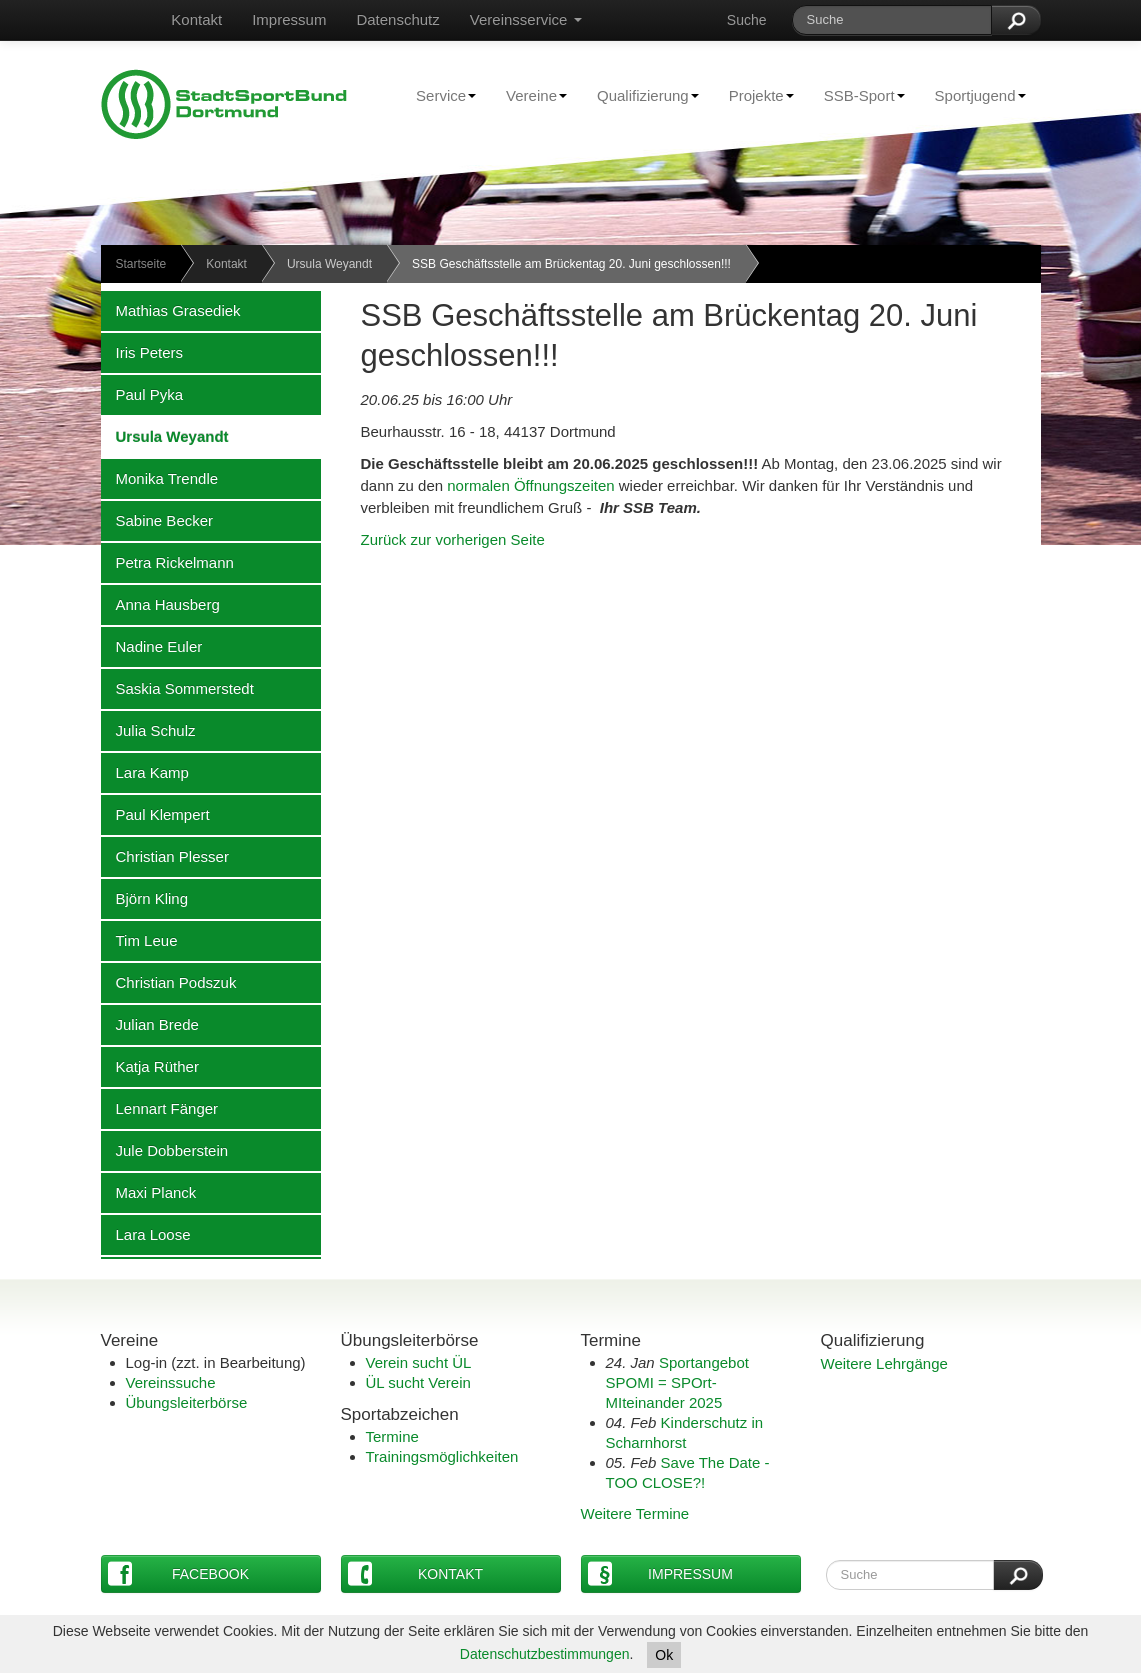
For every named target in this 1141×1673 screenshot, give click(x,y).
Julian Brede (150, 1024)
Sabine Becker (157, 520)
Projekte (754, 95)
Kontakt (196, 19)
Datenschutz (397, 19)
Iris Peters (142, 352)
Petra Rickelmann (167, 562)
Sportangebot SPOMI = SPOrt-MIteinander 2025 (677, 1382)
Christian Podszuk (169, 982)
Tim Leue (139, 940)
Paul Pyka (142, 394)
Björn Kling (145, 898)
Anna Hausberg (160, 604)
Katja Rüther (150, 1066)
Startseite (141, 264)
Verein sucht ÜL (419, 1362)
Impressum (289, 19)
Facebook (179, 1573)
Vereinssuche (171, 1382)
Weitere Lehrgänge (884, 1363)
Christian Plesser (165, 856)
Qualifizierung (640, 95)
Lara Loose (146, 1234)
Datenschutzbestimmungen (545, 1654)
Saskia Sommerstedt (177, 688)
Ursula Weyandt (329, 264)
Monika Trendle (160, 478)
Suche (747, 20)
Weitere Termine (635, 1513)
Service (438, 95)
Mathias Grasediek (171, 310)
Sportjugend (973, 95)
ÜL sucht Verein (418, 1382)
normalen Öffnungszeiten (533, 485)
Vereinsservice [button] (526, 19)
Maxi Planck (149, 1192)
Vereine (529, 95)
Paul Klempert (155, 814)
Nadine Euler (152, 646)
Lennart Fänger (160, 1108)
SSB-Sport (857, 95)
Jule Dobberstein (165, 1150)
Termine (392, 1436)
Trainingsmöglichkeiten (442, 1456)
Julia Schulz (148, 730)
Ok (664, 1655)
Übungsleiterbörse (187, 1402)
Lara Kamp (145, 772)
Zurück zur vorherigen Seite (453, 539)
